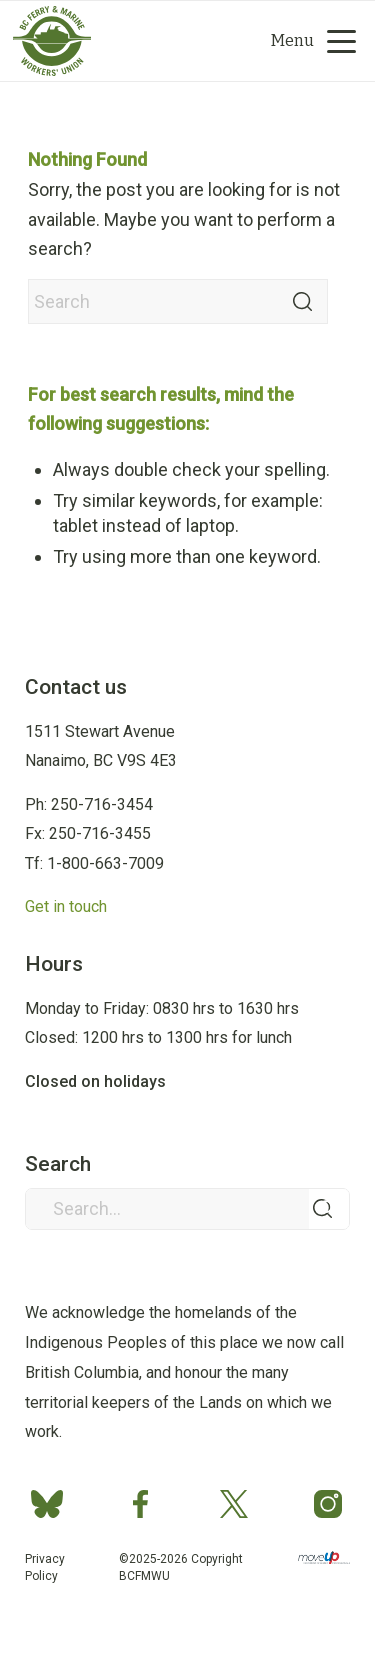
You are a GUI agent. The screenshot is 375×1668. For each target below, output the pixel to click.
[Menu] (306, 41)
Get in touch (66, 906)
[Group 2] (152, 41)
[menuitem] (203, 41)
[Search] (167, 41)
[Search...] (187, 1209)
